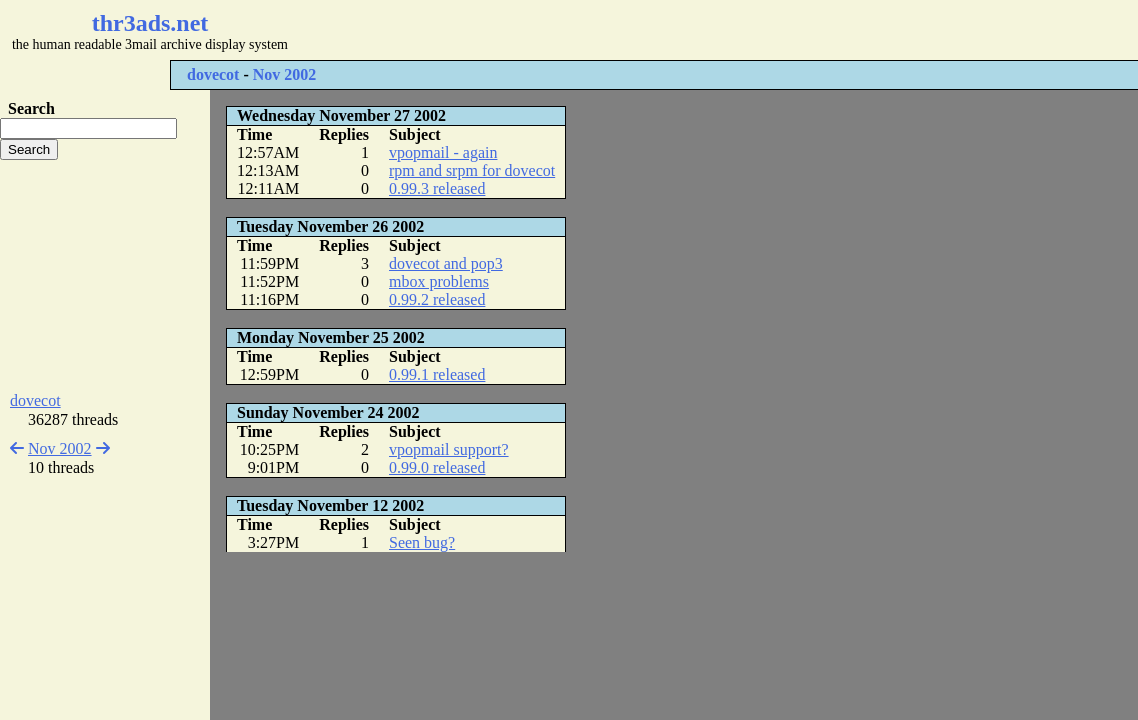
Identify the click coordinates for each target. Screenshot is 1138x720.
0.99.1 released (437, 374)
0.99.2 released (437, 299)
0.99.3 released (437, 188)
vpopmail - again (443, 152)
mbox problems (439, 281)
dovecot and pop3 (446, 263)
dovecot (213, 74)
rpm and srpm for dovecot (472, 170)
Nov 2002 (285, 74)
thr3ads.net (150, 23)
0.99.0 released (437, 467)
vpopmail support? (449, 449)
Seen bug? (422, 542)
